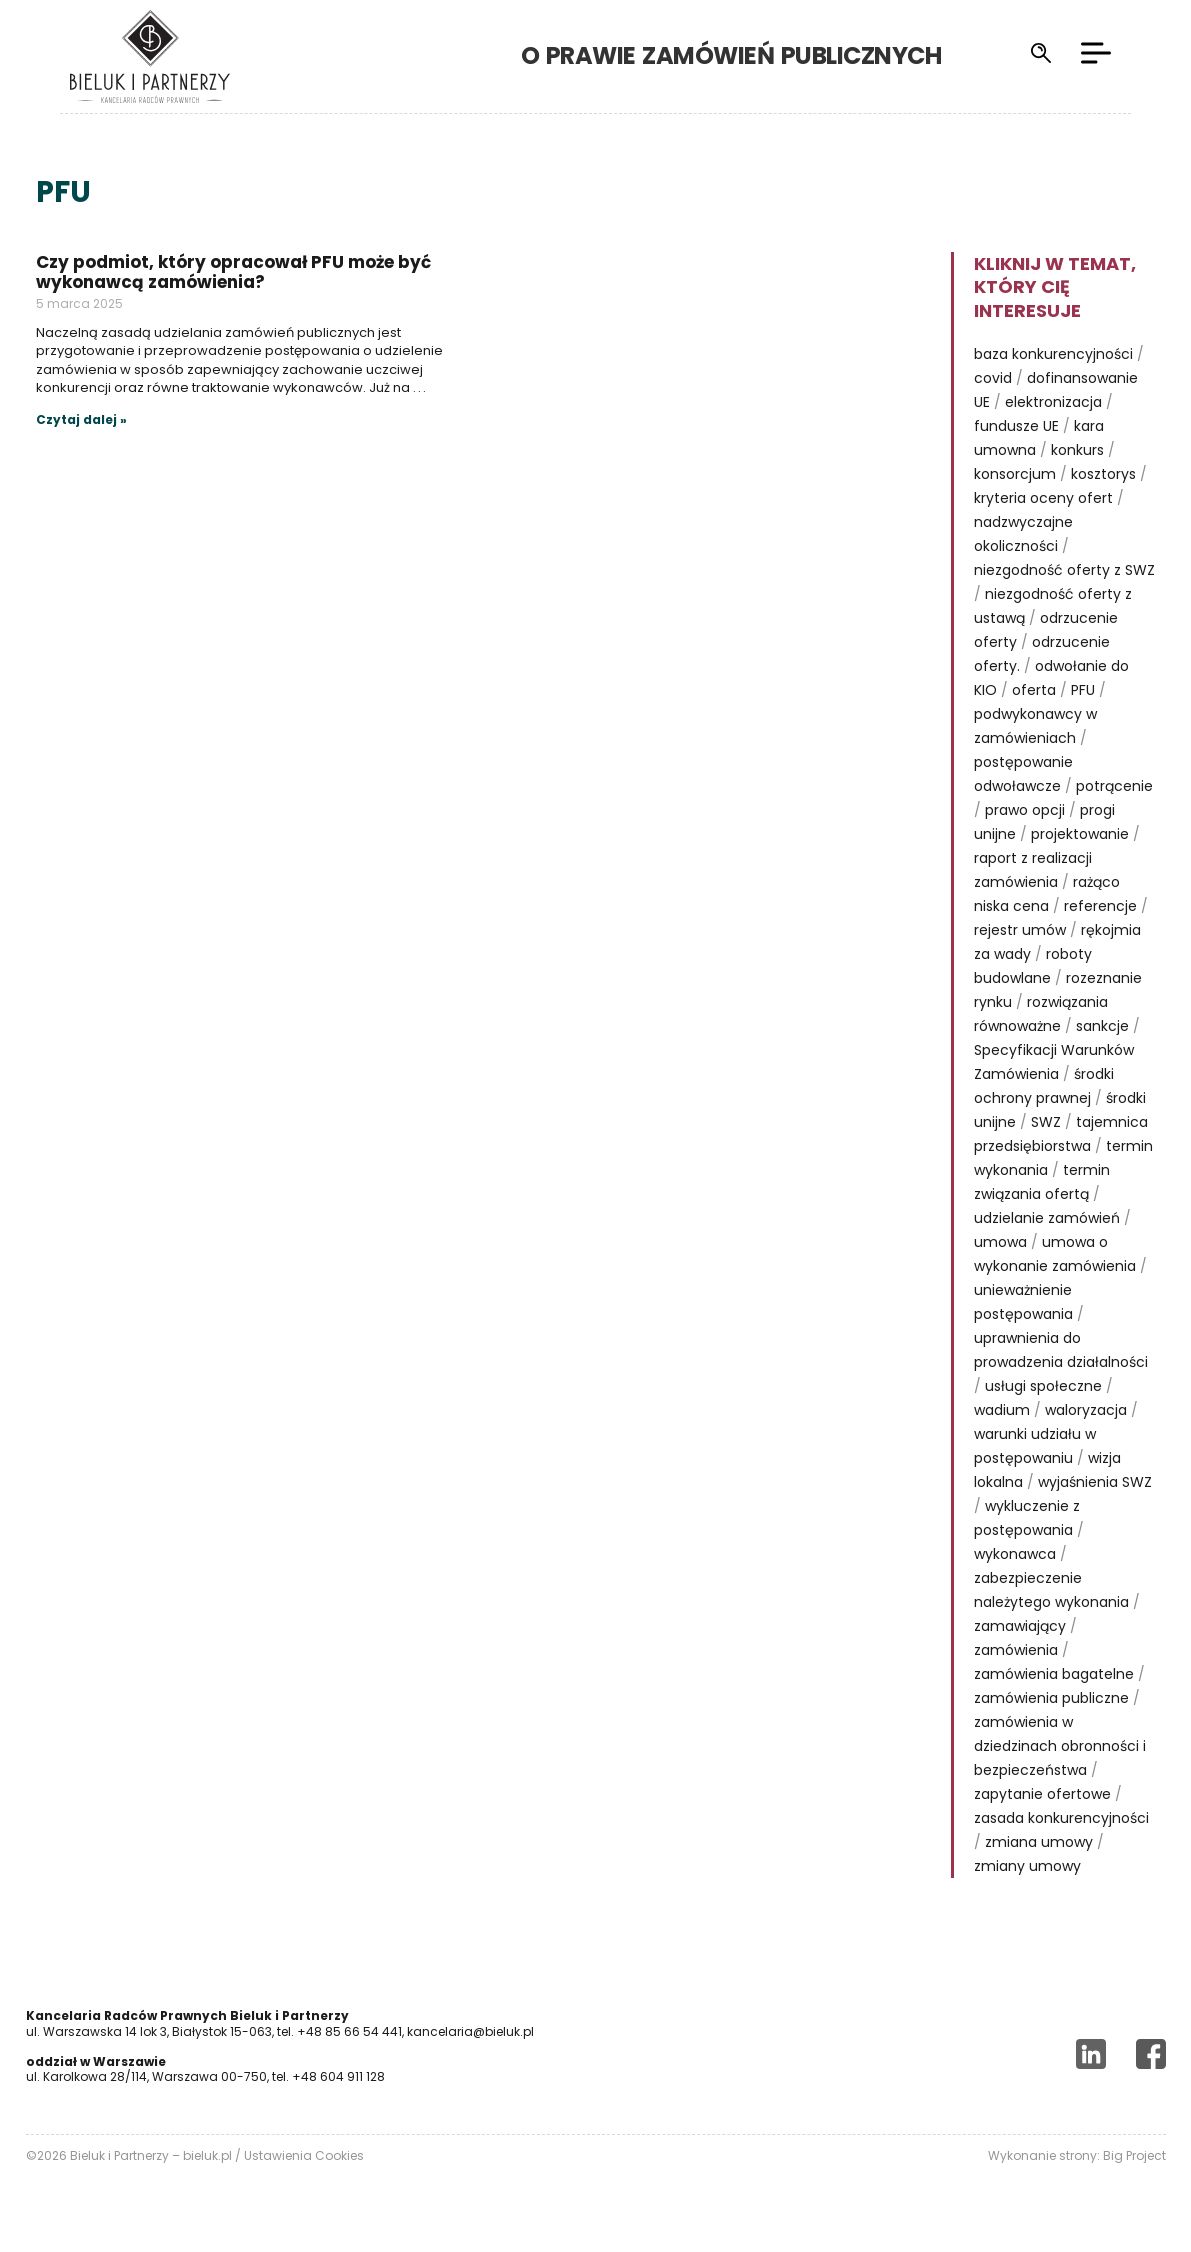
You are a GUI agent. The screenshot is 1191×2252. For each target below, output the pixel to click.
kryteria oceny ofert (1043, 498)
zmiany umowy (1027, 1866)
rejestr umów (1020, 930)
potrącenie (1114, 786)
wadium (1002, 1410)
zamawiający (1020, 1626)
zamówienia (1016, 1650)
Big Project (1134, 2155)
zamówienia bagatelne (1054, 1674)
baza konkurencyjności (1053, 354)
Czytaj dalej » (81, 419)
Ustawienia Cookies (304, 2155)
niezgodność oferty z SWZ (1064, 570)
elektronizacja (1053, 402)
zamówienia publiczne (1051, 1698)
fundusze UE (1016, 426)
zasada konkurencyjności (1061, 1818)
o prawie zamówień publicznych (766, 55)
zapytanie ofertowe (1042, 1794)
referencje (1100, 906)
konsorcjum (1015, 474)
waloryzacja (1086, 1410)
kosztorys (1103, 474)
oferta (1034, 690)
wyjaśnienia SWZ (1095, 1482)
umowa (1000, 1242)
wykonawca (1015, 1554)
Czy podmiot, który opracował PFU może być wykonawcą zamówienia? (233, 272)
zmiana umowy (1039, 1842)
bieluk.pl (207, 2155)
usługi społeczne (1043, 1386)
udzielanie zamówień (1047, 1218)
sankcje (1102, 1026)
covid (993, 378)
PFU (1083, 690)
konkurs (1077, 450)
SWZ (1046, 1122)
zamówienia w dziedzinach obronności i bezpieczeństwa (1060, 1746)
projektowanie (1080, 834)
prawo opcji (1025, 810)
